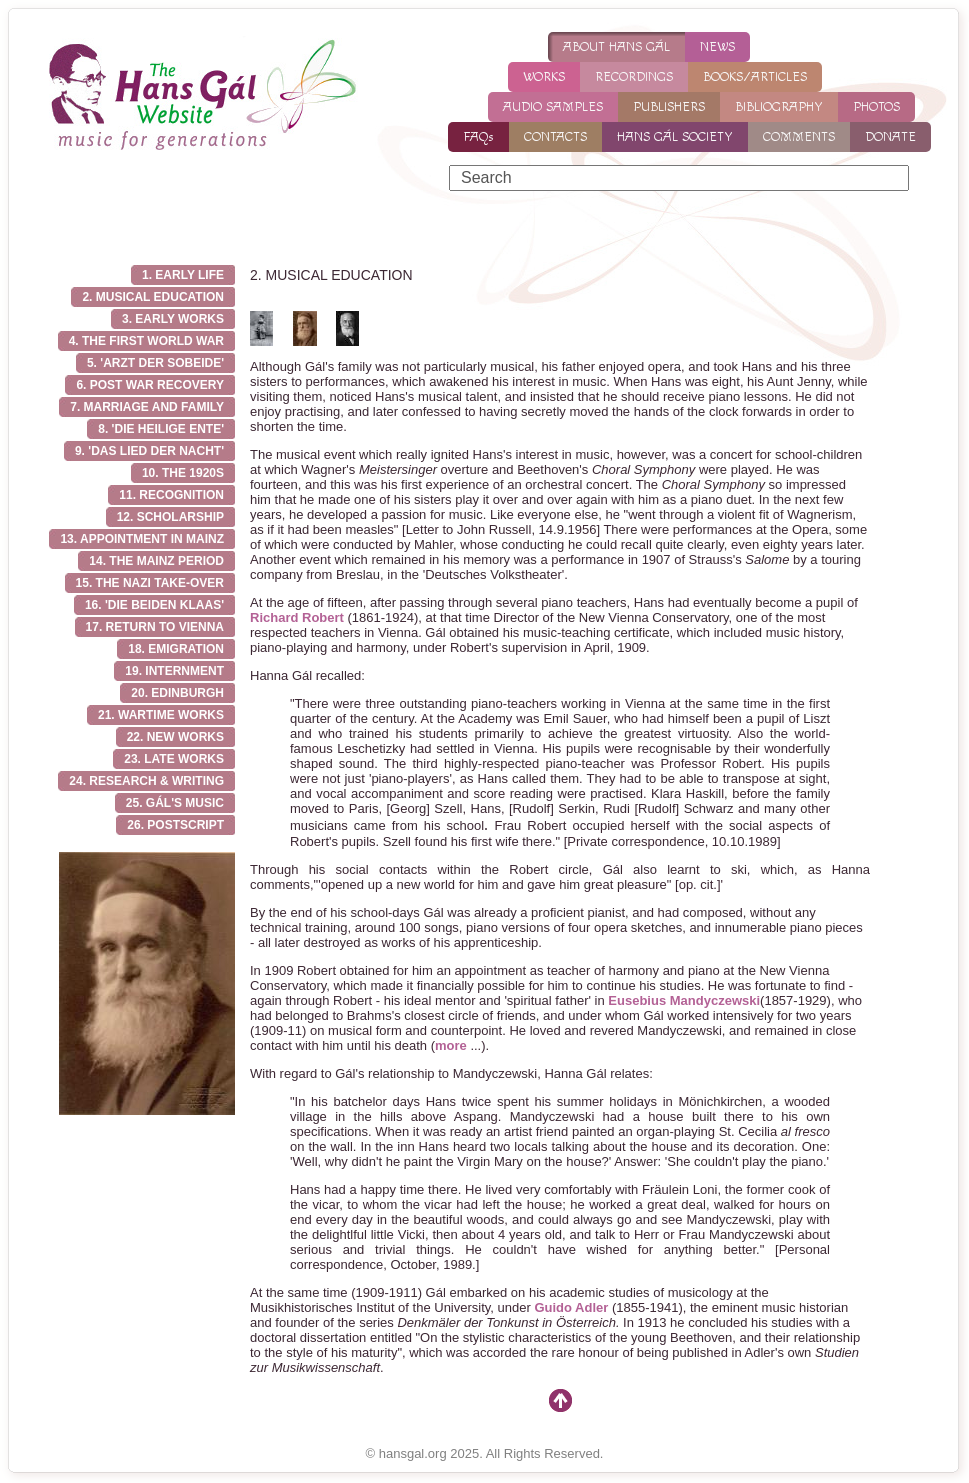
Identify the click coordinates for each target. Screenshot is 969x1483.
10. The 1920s (183, 473)
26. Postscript (175, 825)
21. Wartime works (161, 715)
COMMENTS (799, 137)
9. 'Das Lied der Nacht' (149, 451)
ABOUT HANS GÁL (616, 47)
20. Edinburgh (177, 693)
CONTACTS (555, 137)
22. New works (175, 737)
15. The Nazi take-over (150, 583)
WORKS (544, 77)
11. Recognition (171, 495)
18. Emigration (176, 649)
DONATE (890, 137)
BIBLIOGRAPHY (779, 107)
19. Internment (174, 671)
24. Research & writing (146, 781)
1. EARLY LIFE (183, 275)
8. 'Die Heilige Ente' (161, 429)
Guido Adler (571, 1307)
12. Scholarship (170, 517)
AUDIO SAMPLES (553, 107)
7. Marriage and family (147, 407)
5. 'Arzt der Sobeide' (155, 363)
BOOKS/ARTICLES (755, 77)
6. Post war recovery (150, 385)
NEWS (717, 47)
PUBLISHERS (669, 107)
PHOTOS (876, 107)
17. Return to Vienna (155, 627)
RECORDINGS (634, 77)
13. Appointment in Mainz (142, 539)
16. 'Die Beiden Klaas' (154, 605)
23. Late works (174, 759)
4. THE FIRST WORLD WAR (146, 341)
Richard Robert (297, 617)
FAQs (478, 137)
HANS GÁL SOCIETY (675, 137)
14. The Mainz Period (156, 561)
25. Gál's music (175, 803)
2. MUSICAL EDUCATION (153, 297)
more (451, 1045)
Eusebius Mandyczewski (684, 1000)
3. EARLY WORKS (173, 319)
